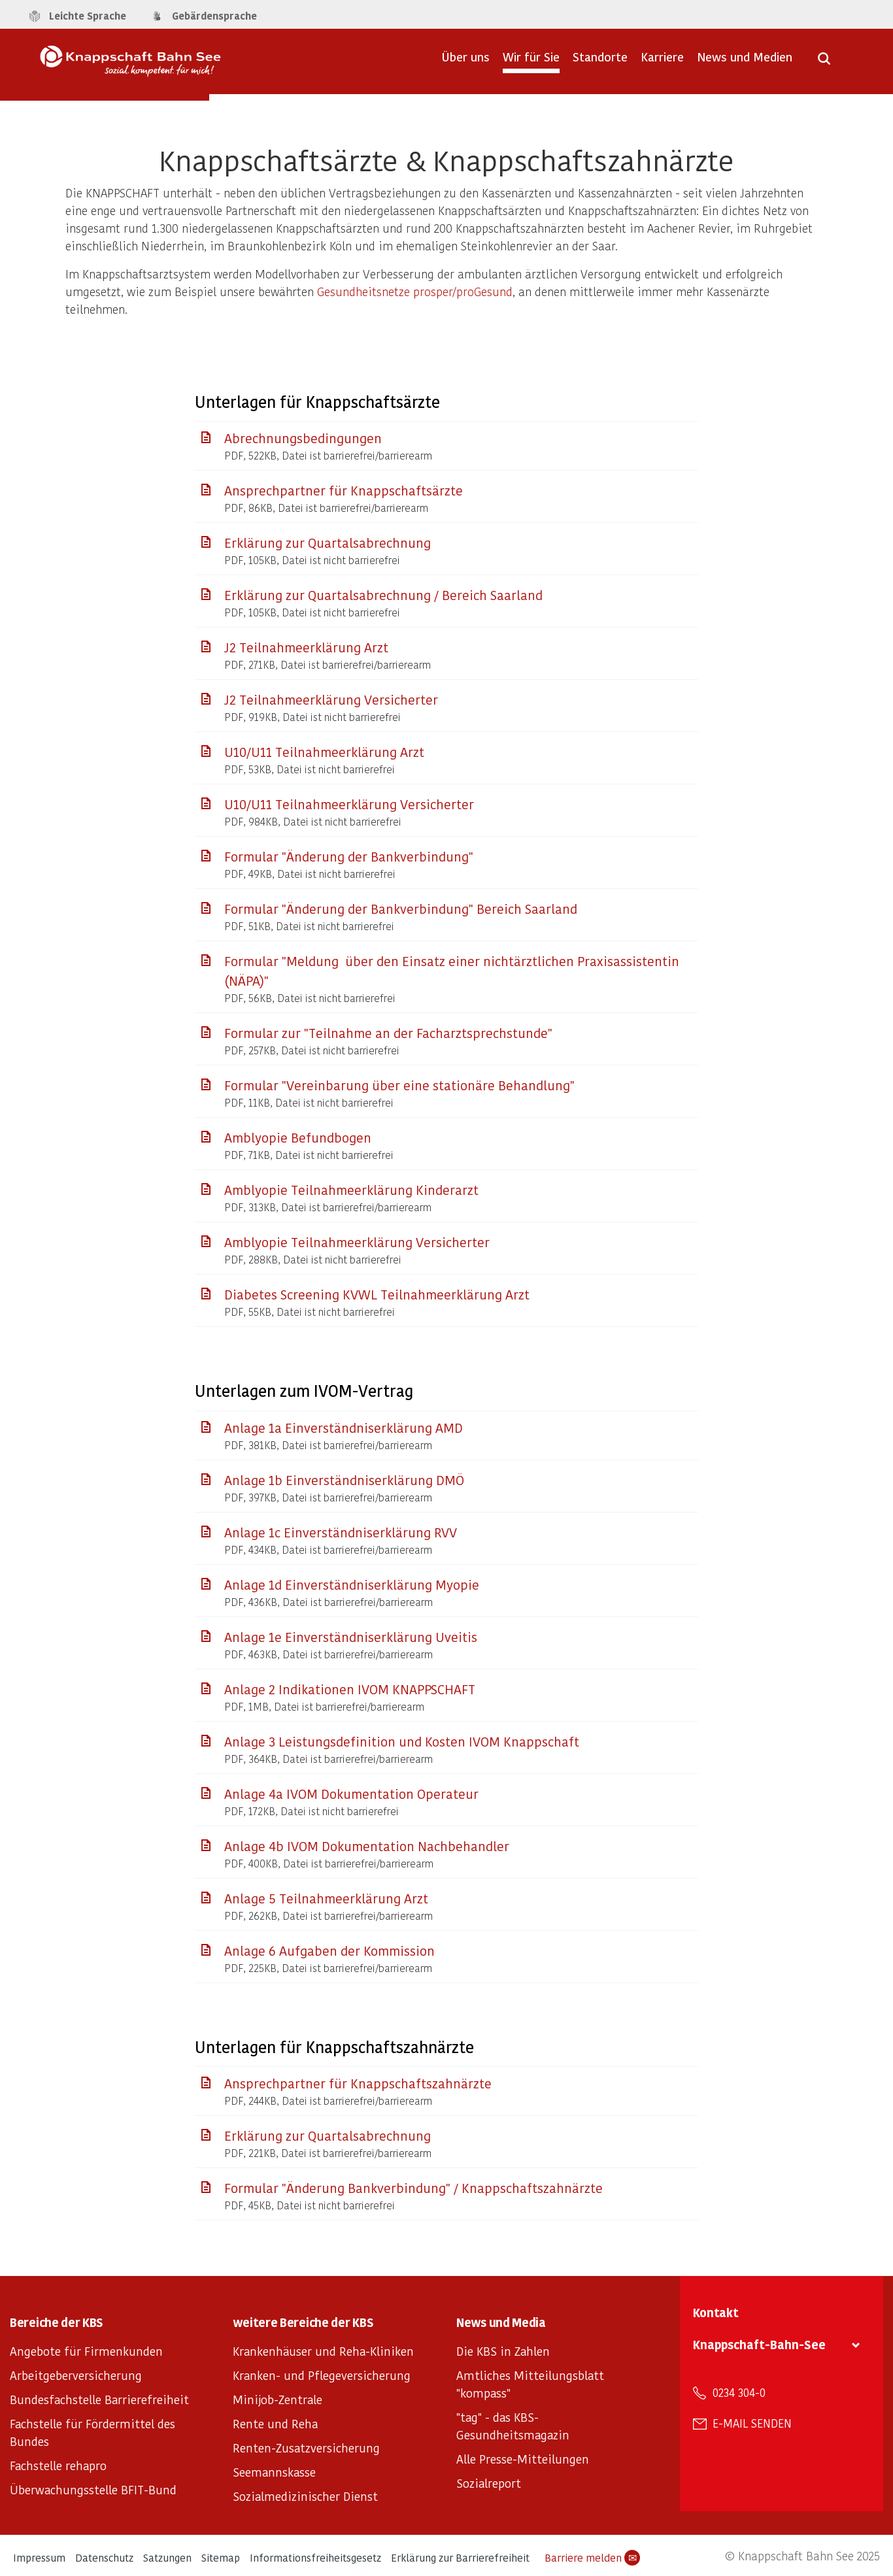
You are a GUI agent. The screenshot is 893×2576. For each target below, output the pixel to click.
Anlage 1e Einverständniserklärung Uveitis (350, 1637)
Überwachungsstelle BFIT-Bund (93, 2489)
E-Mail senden (752, 2423)
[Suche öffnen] (824, 62)
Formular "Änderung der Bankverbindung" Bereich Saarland (400, 908)
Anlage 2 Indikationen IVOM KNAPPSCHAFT (349, 1689)
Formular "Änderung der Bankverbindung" (348, 856)
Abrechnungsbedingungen (303, 438)
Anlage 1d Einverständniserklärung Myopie (351, 1584)
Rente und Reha (275, 2423)
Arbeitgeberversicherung (76, 2375)
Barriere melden (592, 2558)
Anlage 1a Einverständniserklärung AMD (343, 1427)
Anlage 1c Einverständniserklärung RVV (340, 1532)
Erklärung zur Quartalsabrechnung (327, 542)
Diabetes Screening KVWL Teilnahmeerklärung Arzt (377, 1294)
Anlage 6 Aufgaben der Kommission (329, 1950)
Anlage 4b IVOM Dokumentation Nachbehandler (366, 1846)
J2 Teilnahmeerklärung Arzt (306, 647)
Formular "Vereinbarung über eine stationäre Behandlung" (399, 1085)
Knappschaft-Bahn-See (759, 2344)
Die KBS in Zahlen (503, 2351)
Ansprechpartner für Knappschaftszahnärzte (358, 2083)
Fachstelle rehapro (58, 2465)
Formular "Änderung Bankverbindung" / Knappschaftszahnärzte (413, 2188)
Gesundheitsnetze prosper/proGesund (415, 291)
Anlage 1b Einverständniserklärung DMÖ (344, 1480)
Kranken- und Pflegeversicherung (322, 2375)
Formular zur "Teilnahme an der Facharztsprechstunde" (388, 1033)
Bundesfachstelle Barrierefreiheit (99, 2399)
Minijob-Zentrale (277, 2399)
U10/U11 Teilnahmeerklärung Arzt (324, 752)
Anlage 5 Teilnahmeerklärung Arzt (326, 1898)
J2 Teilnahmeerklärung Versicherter (331, 699)
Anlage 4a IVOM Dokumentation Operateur (351, 1793)
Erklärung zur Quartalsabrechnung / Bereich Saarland (383, 595)
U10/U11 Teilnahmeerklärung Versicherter (349, 804)
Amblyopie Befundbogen (297, 1137)
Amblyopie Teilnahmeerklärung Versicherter (357, 1242)
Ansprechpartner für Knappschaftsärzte (343, 490)
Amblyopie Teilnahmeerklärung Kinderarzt (351, 1189)
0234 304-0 (739, 2392)
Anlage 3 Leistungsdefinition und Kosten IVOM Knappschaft (401, 1741)
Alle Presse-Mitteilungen (522, 2459)
